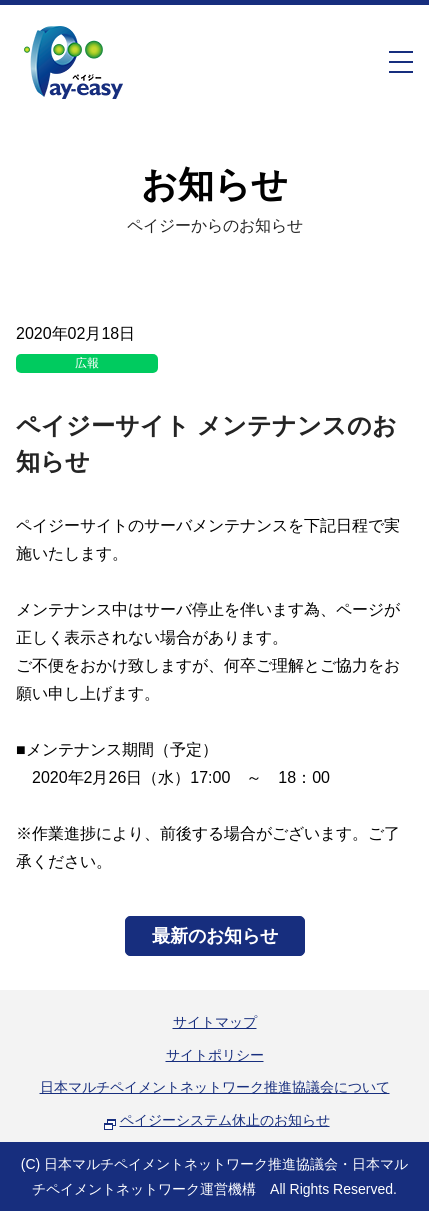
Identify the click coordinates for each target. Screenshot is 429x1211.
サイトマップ (215, 1022)
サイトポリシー (215, 1055)
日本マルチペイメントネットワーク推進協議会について (215, 1087)
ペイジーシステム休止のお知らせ (225, 1120)
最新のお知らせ (215, 936)
